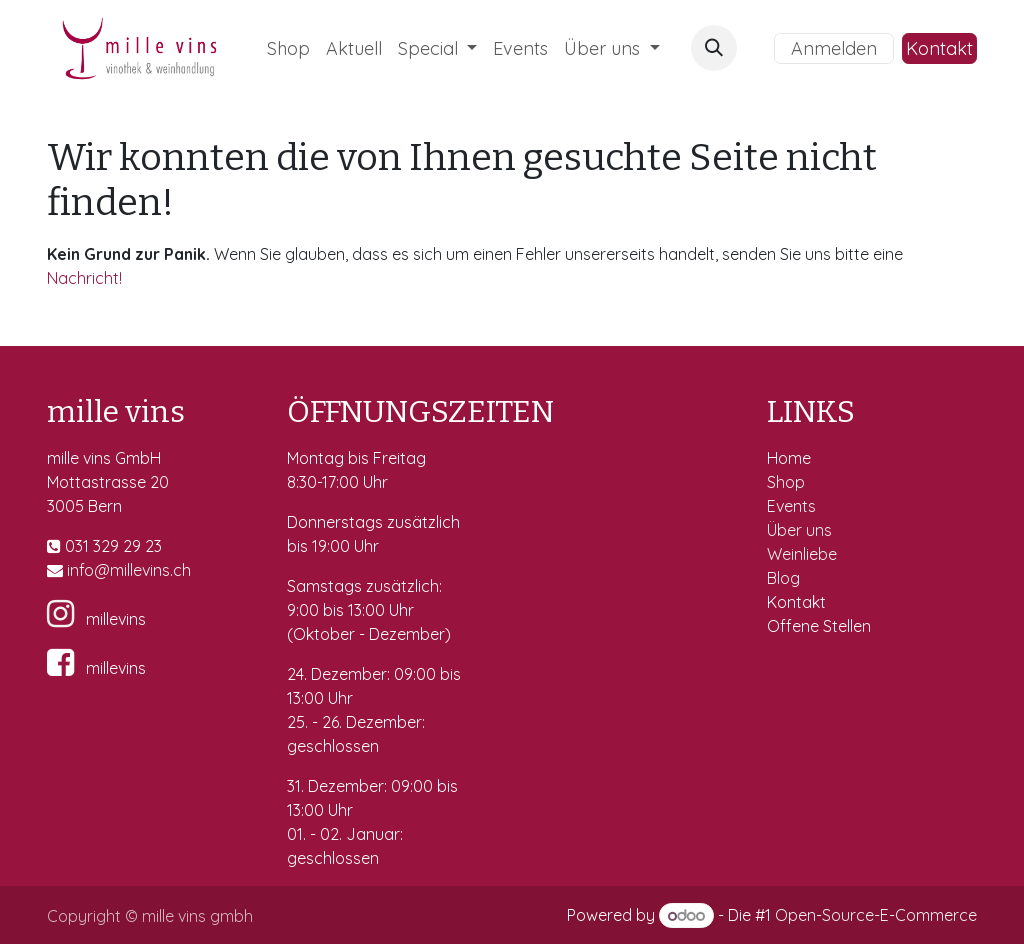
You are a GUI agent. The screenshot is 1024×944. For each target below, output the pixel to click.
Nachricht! (84, 278)
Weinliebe (804, 554)
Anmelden (834, 48)
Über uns (799, 530)
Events (793, 506)
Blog (783, 578)
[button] (714, 48)
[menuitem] (288, 48)
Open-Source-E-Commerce (876, 915)
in (73, 570)
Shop (788, 482)
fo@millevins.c (130, 570)
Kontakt (939, 48)
